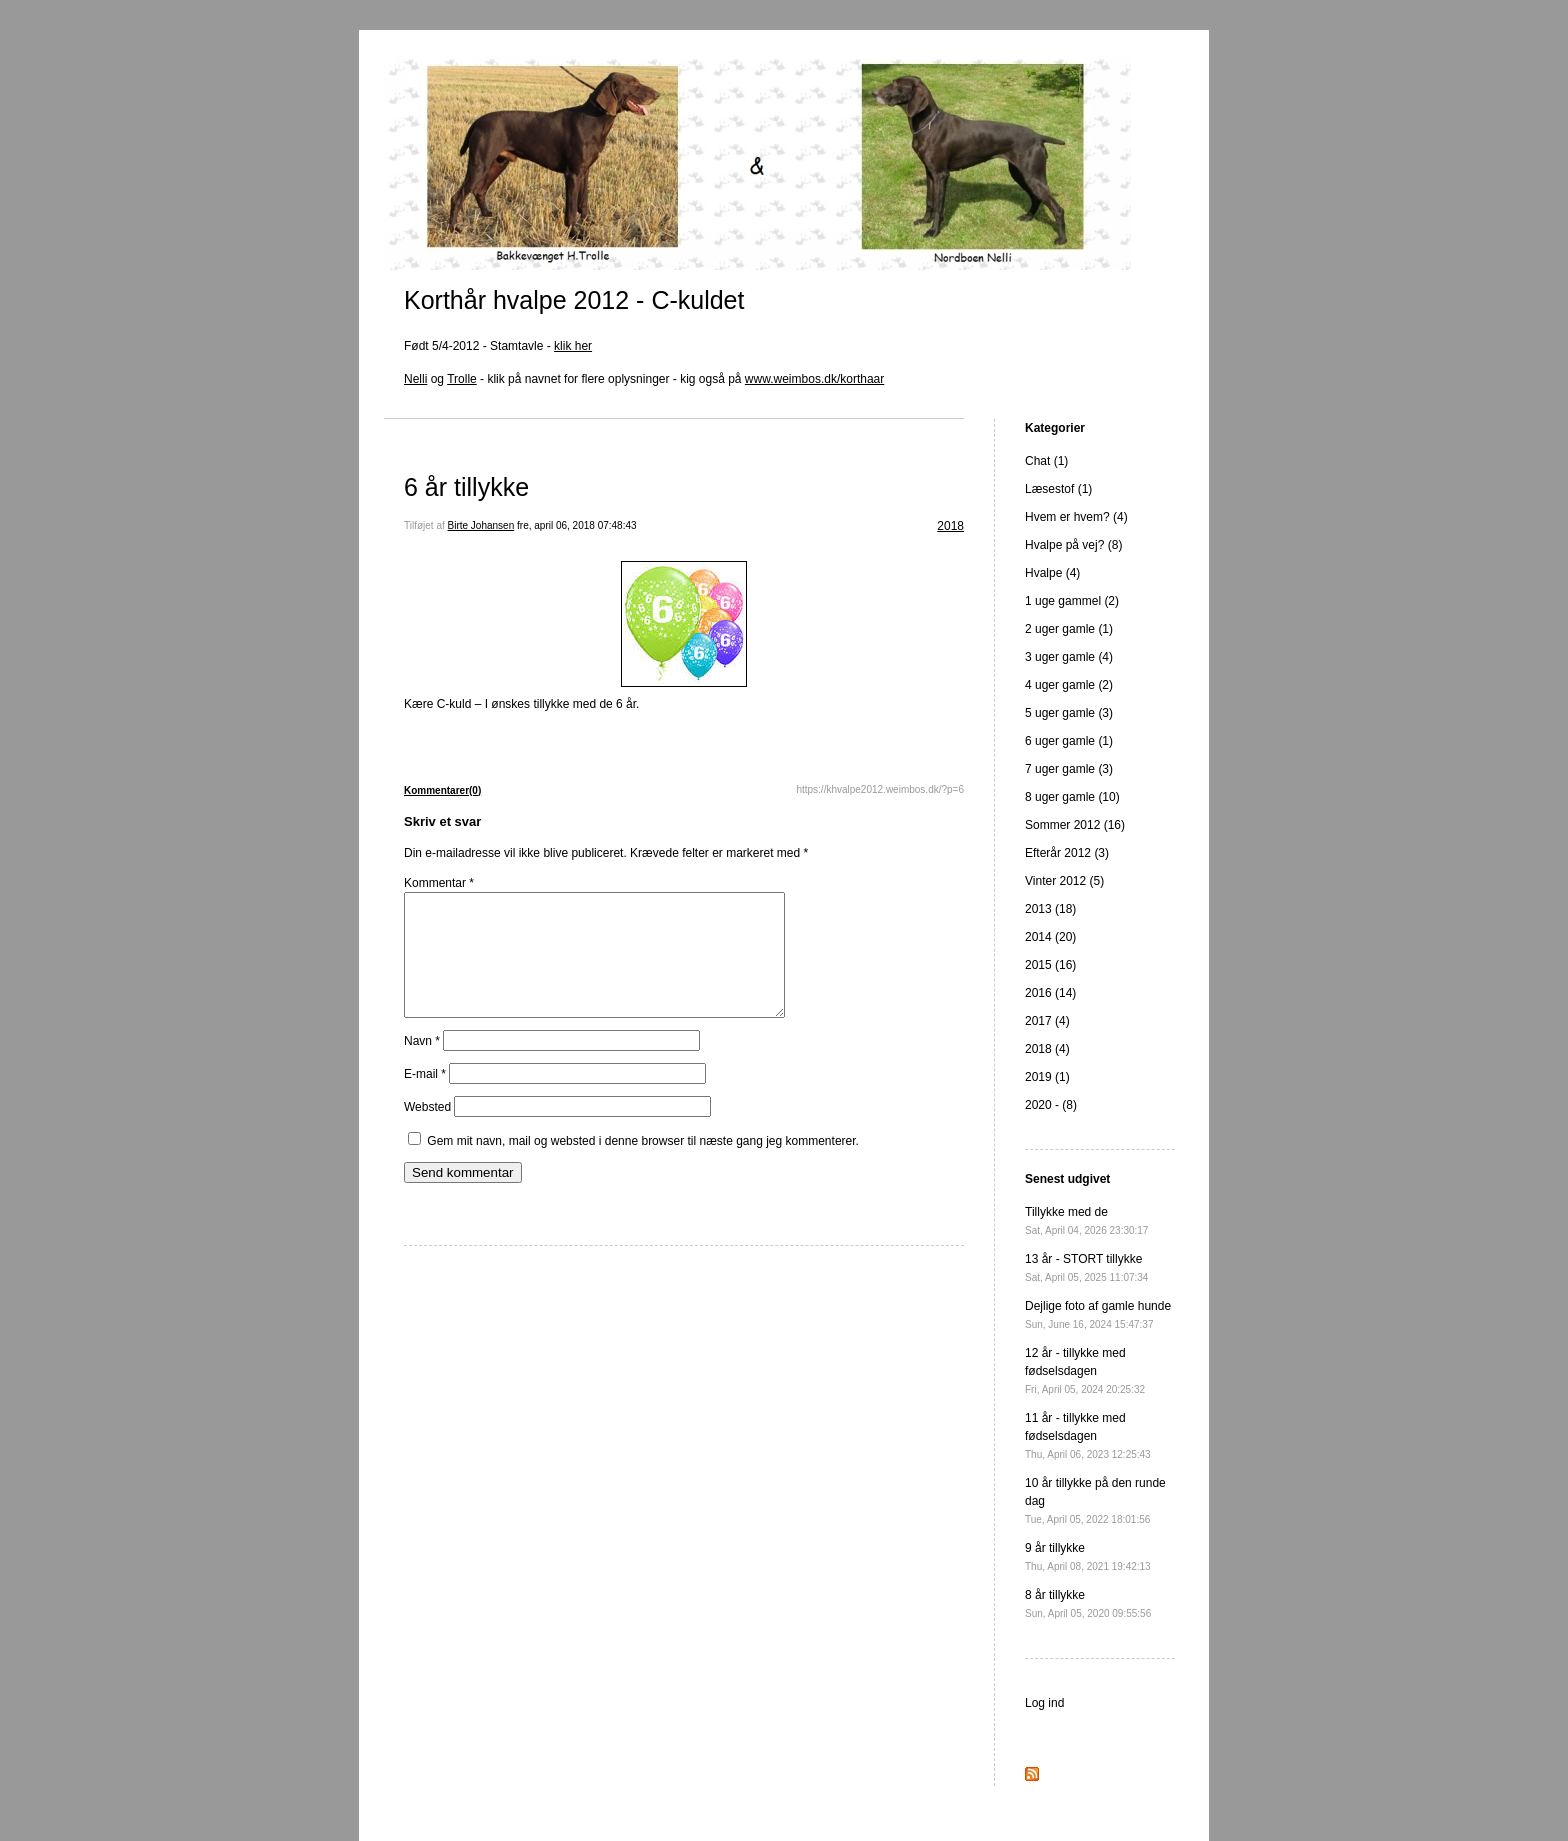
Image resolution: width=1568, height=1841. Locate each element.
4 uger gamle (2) (1069, 685)
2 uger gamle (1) (1069, 629)
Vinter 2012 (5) (1064, 881)
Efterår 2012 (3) (1067, 853)
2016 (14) (1050, 993)
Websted (427, 1131)
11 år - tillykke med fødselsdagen (1088, 1435)
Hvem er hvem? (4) (1076, 517)
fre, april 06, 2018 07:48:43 (577, 525)
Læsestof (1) (1058, 489)
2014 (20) (1050, 937)
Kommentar (439, 883)
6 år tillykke (466, 487)
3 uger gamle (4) (1069, 657)
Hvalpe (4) (1052, 573)
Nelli (415, 379)
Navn (422, 1065)
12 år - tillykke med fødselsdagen (1085, 1370)
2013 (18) (1050, 909)
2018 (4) (1047, 1049)
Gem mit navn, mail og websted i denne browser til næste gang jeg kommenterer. (643, 1165)
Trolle (462, 379)
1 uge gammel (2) (1072, 601)
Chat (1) (1046, 461)
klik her (573, 346)
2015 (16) (1050, 965)
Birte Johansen (481, 525)
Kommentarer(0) (442, 790)
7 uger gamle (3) (1069, 769)
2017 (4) (1047, 1021)
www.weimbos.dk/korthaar (814, 379)
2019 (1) (1047, 1077)
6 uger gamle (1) (1069, 741)
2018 (950, 526)
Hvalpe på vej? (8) (1073, 545)
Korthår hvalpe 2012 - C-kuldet (574, 300)
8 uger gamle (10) (1072, 797)
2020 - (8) (1051, 1105)
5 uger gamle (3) (1069, 713)
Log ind (1044, 1703)
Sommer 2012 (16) (1075, 825)
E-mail (425, 1098)
